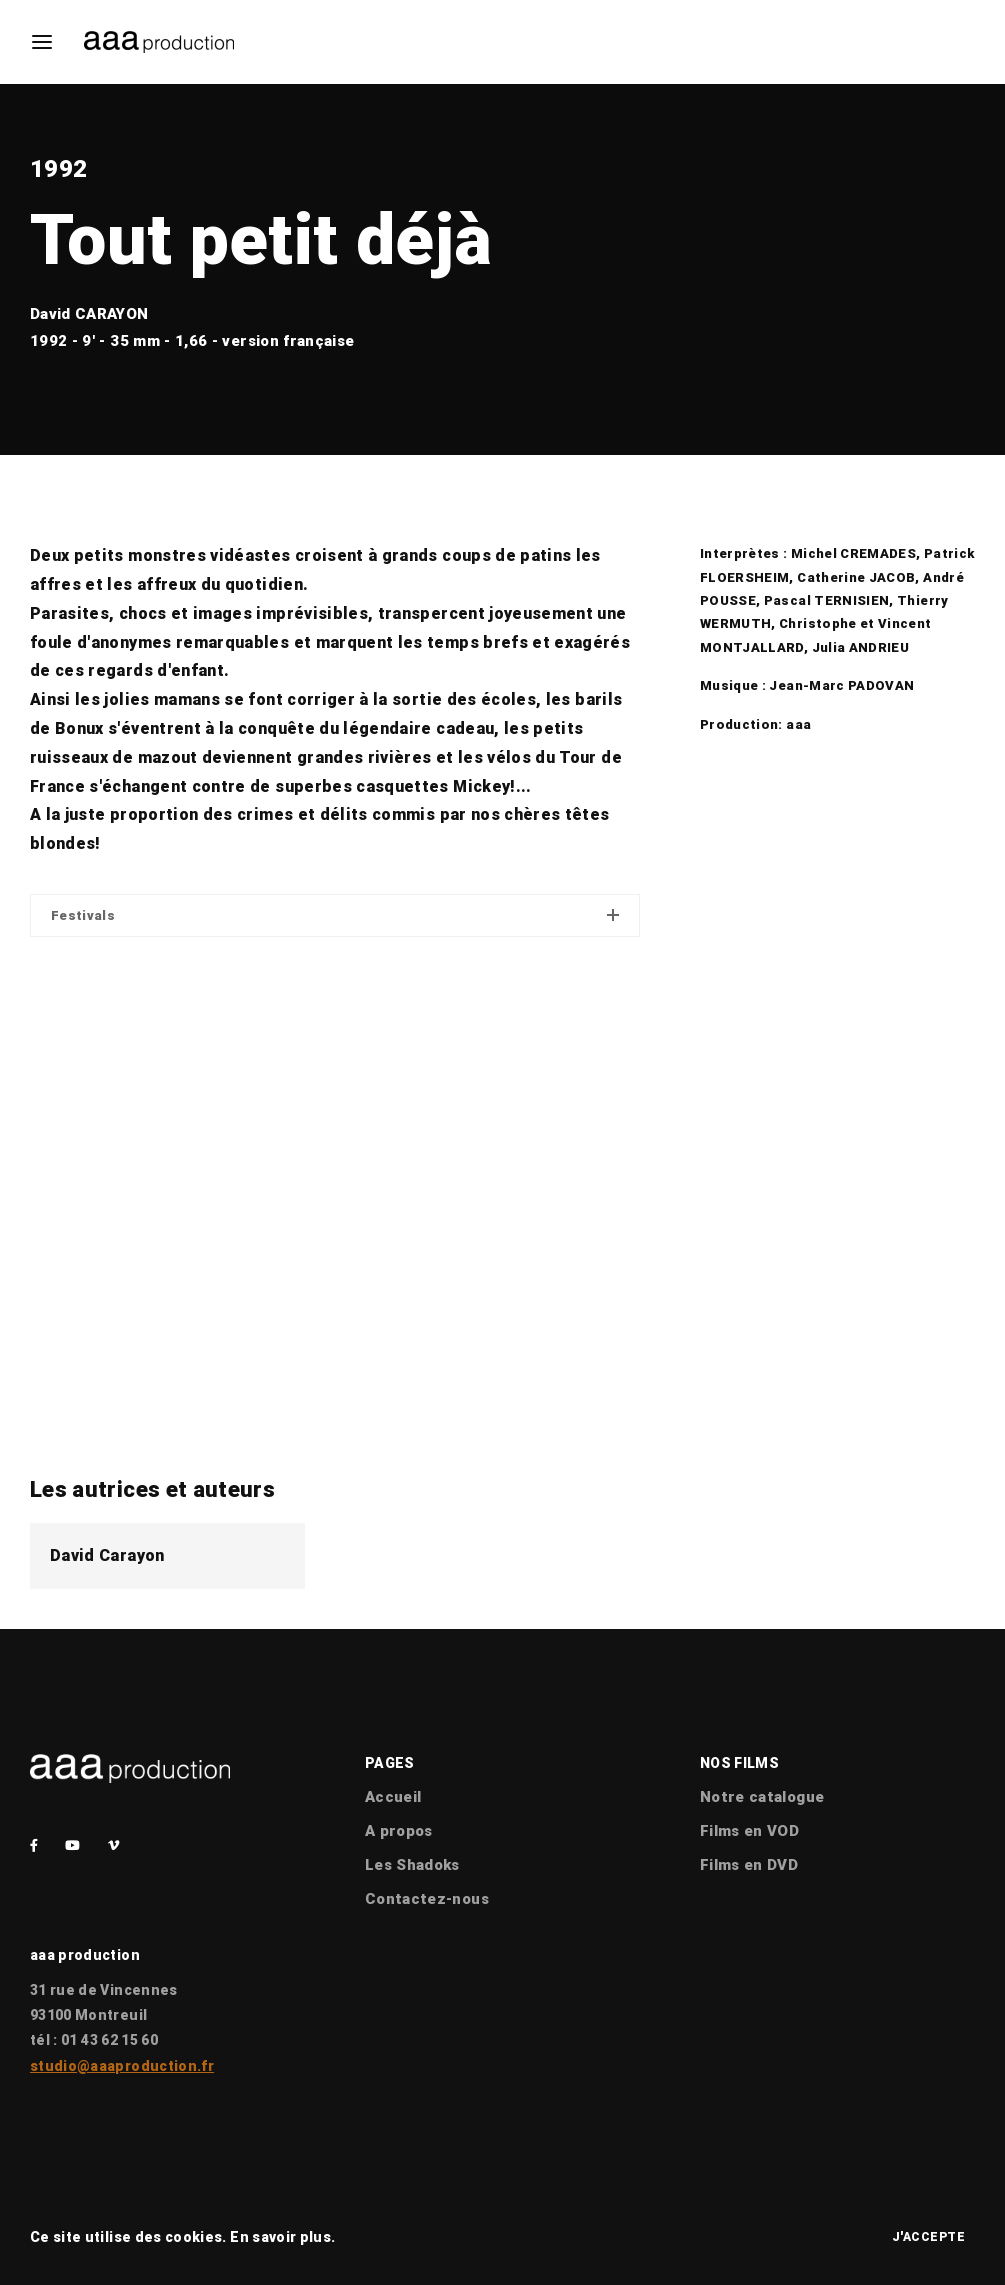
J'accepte (929, 2237)
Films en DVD (749, 1865)
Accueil (393, 1797)
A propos (399, 1831)
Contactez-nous (427, 1899)
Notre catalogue (762, 1797)
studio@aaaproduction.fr (122, 2066)
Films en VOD (749, 1831)
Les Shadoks (412, 1865)
